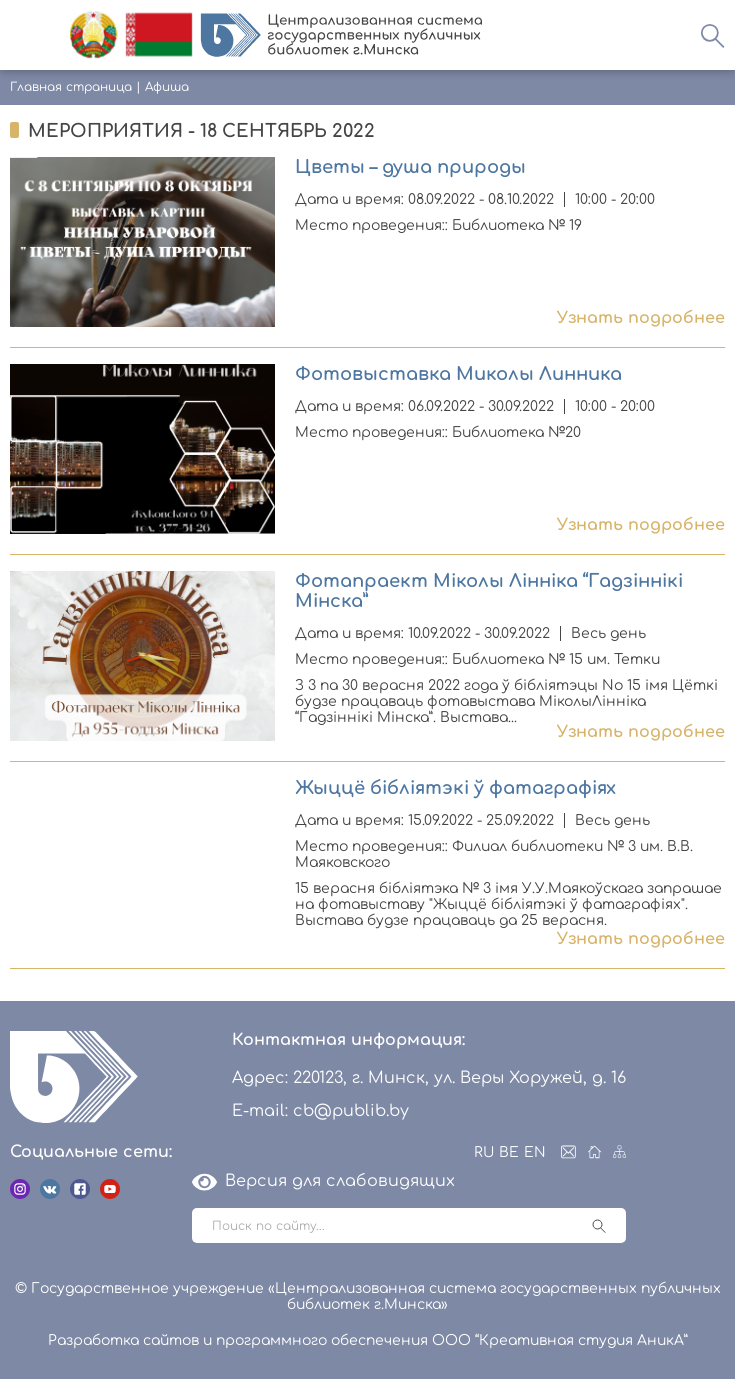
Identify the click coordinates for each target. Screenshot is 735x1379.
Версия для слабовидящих (323, 1181)
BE (509, 1152)
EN (535, 1152)
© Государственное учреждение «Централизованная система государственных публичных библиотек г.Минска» (368, 1296)
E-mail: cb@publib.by (320, 1111)
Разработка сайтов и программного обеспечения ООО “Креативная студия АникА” (368, 1340)
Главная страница (71, 87)
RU (484, 1152)
